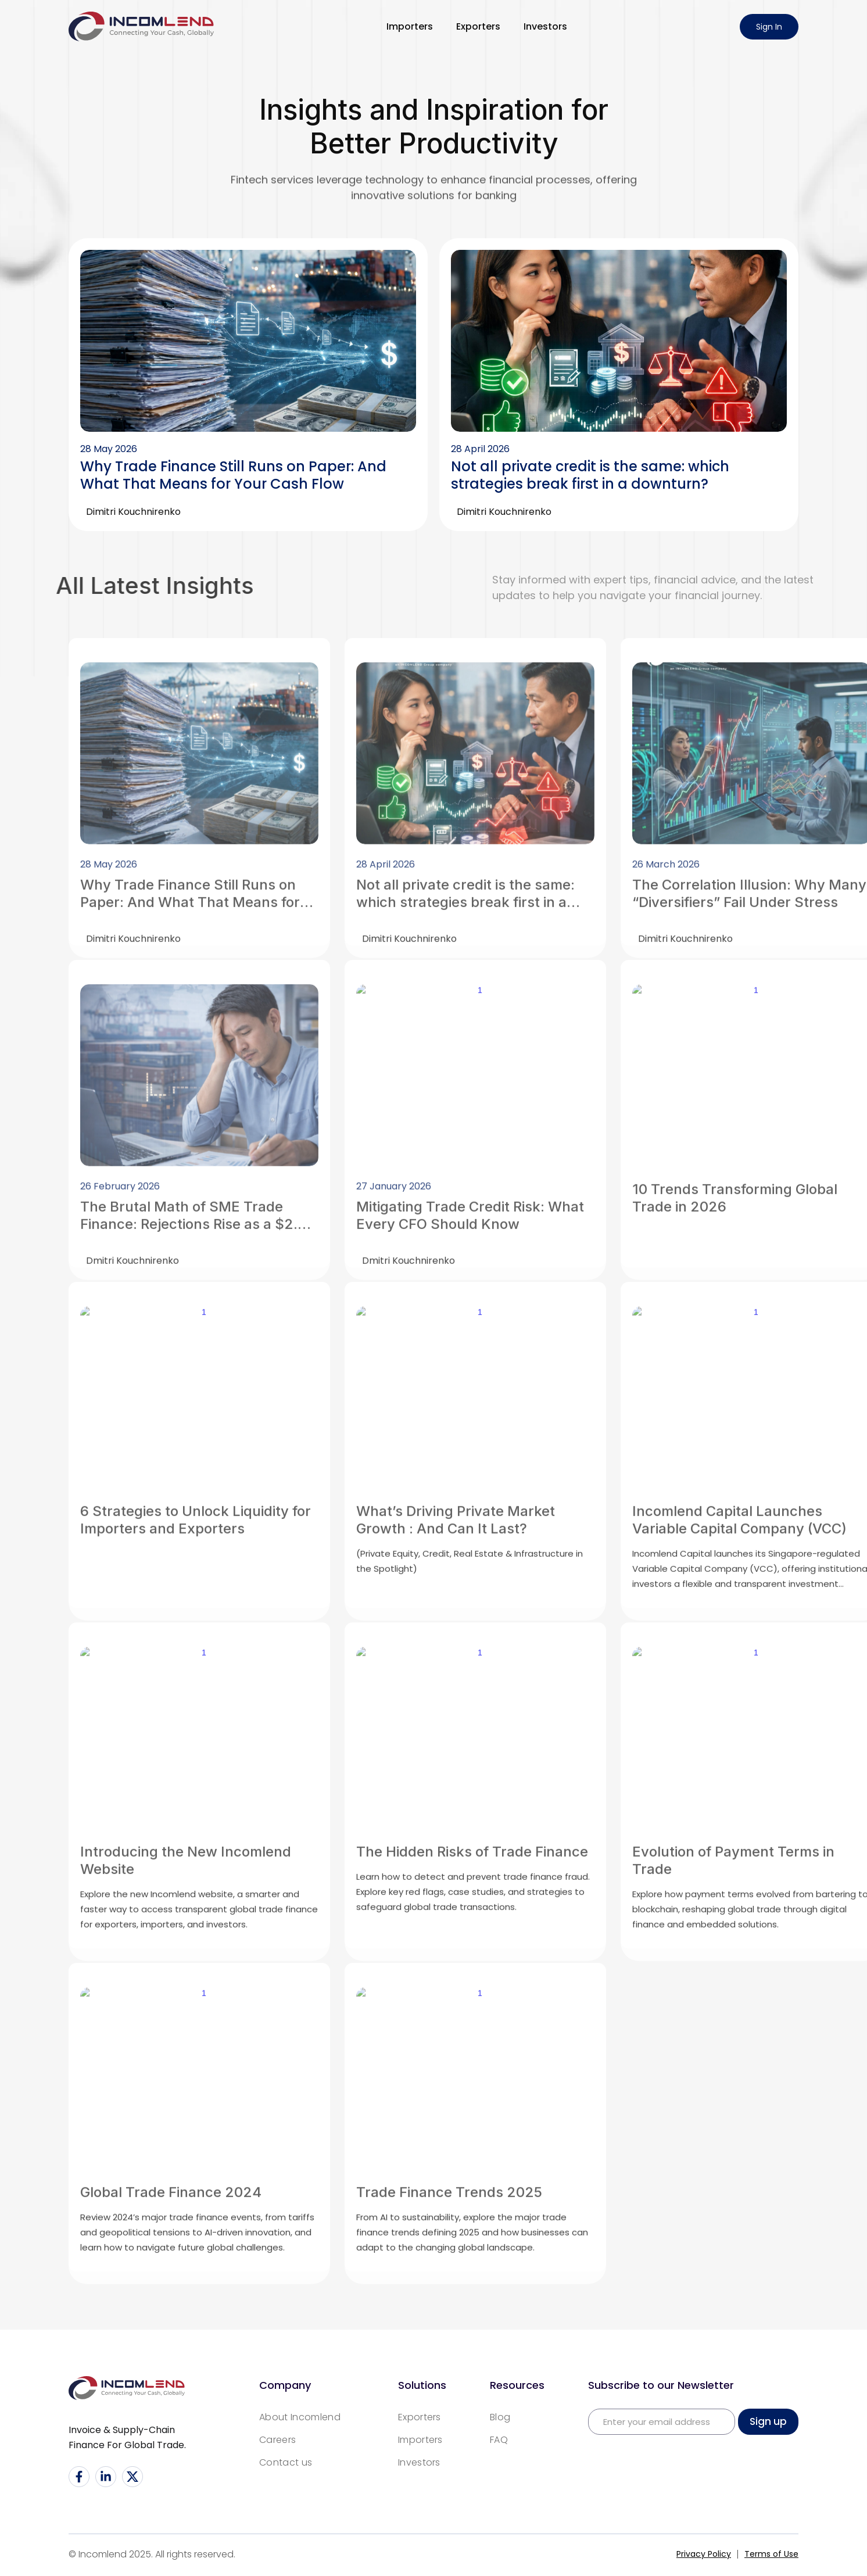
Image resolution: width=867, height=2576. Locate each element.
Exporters (478, 26)
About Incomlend (300, 2417)
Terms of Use (771, 2554)
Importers (409, 26)
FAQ (499, 2439)
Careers (277, 2439)
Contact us (285, 2462)
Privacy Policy (703, 2554)
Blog (500, 2417)
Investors (545, 26)
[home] (141, 26)
